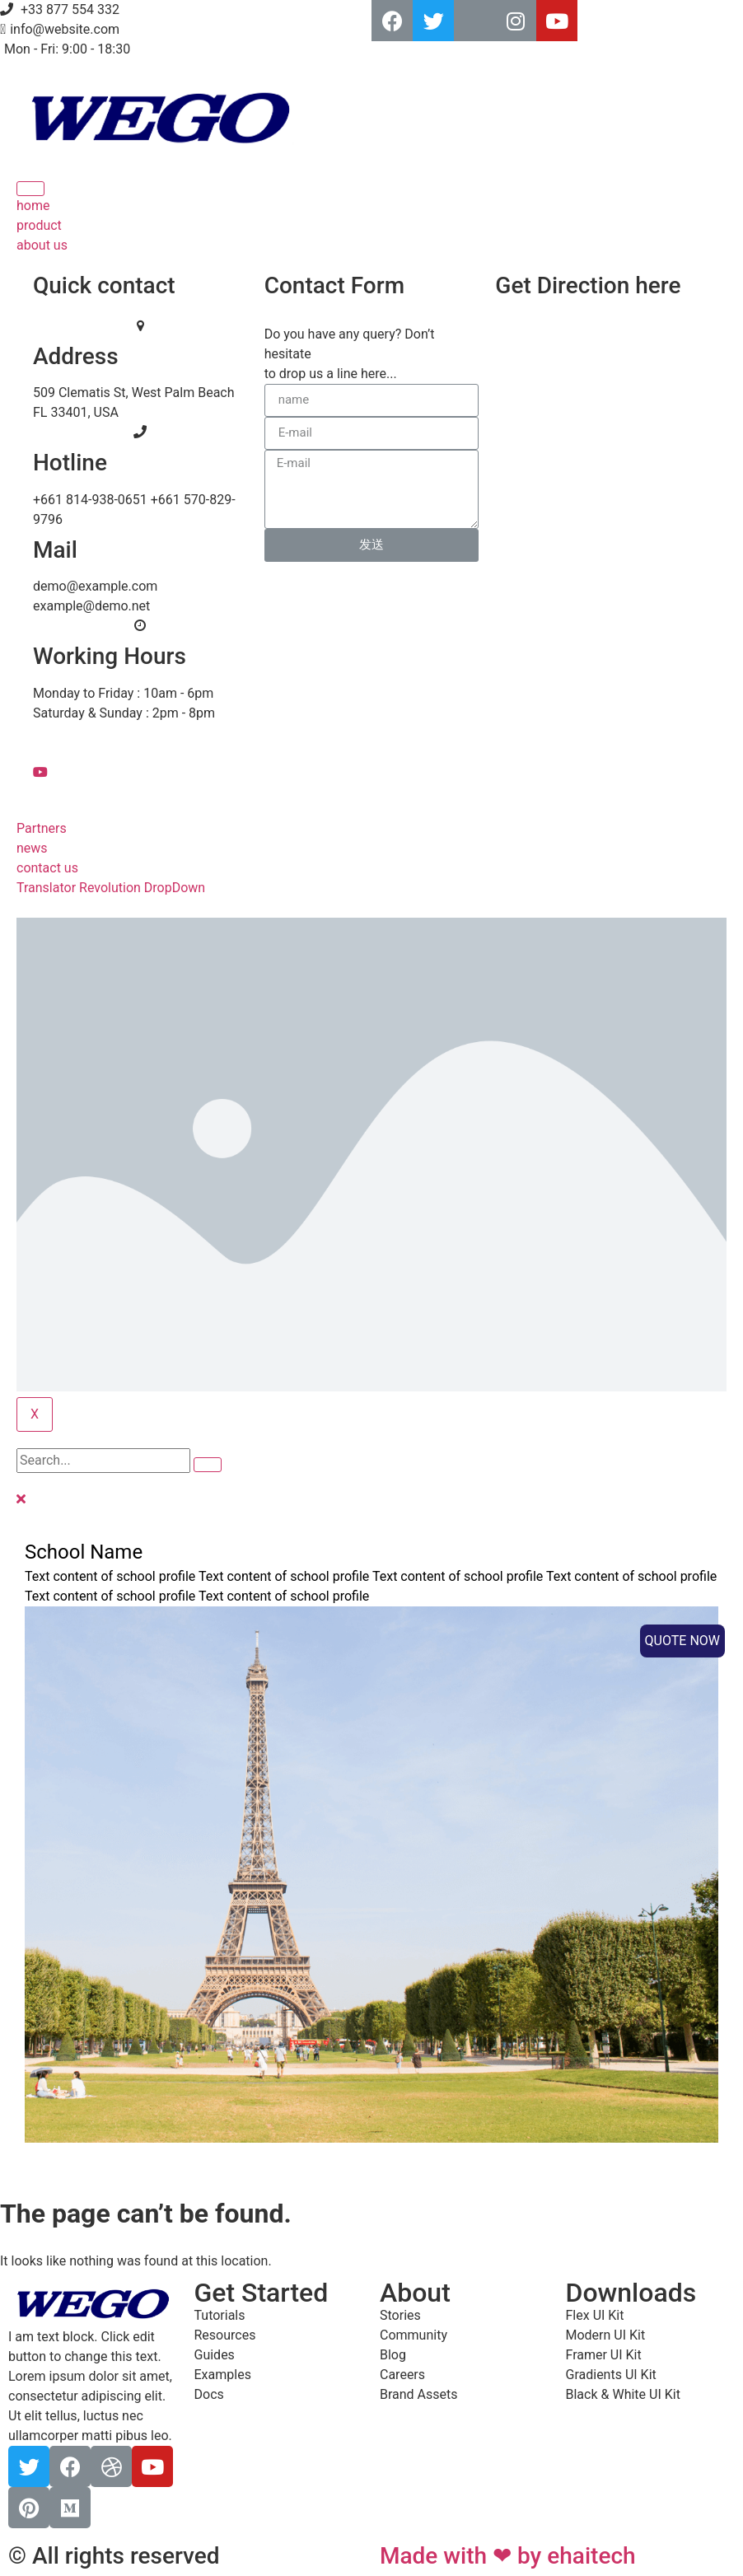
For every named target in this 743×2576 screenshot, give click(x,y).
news (32, 848)
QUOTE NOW (682, 1640)
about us (42, 245)
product (39, 225)
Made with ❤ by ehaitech (508, 2555)
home (32, 205)
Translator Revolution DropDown (110, 887)
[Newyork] (618, 378)
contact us (47, 868)
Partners (41, 828)
